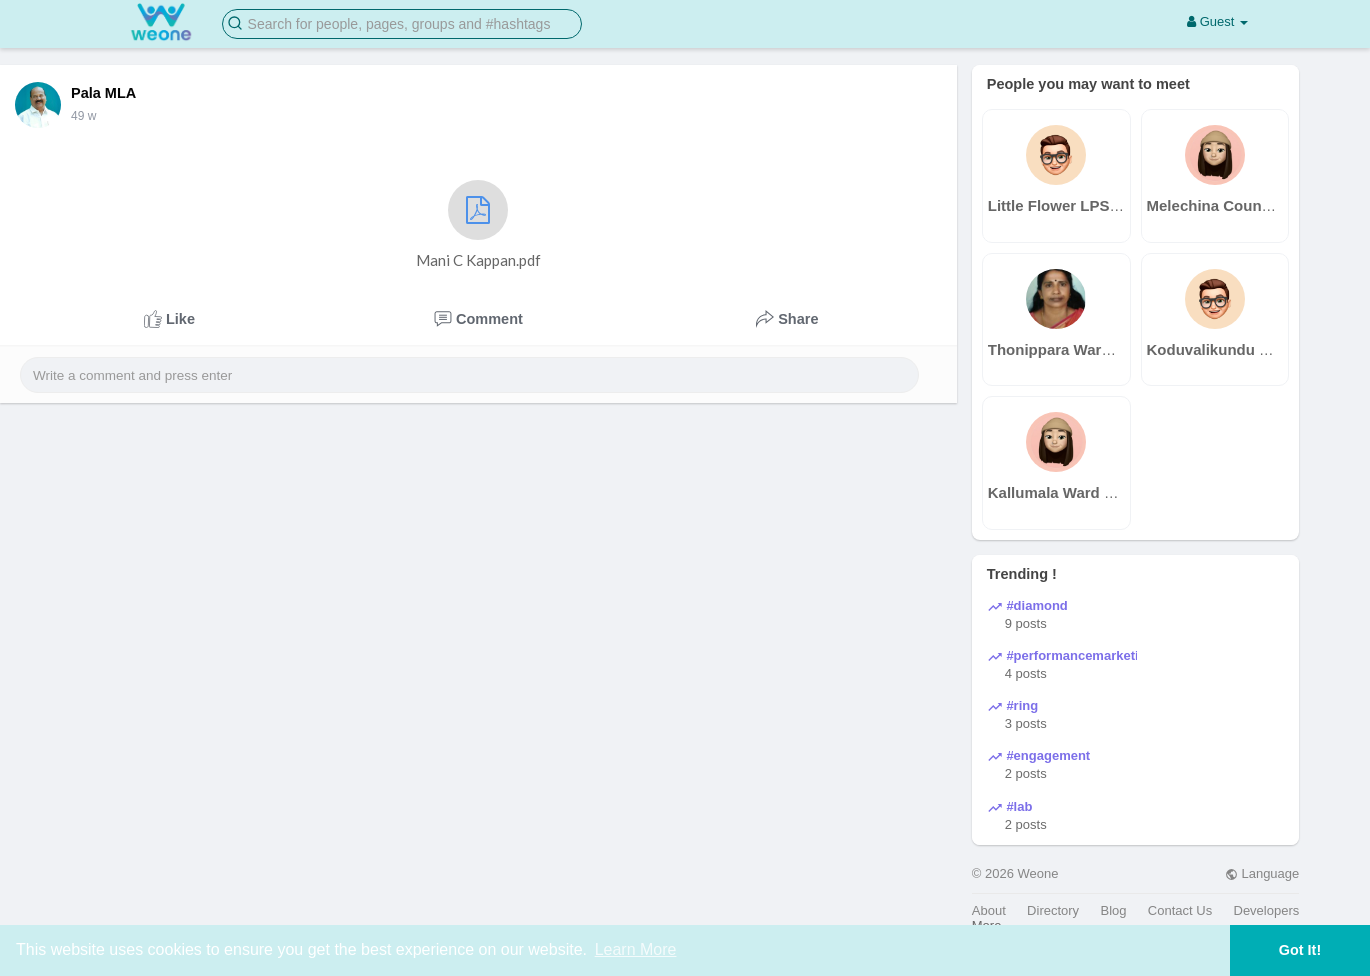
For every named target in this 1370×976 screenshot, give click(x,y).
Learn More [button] (636, 949)
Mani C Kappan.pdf (478, 224)
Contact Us (1180, 910)
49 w (83, 116)
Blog (1113, 910)
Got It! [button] (1300, 950)
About (989, 910)
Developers (1267, 910)
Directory (1053, 910)
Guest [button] (1217, 21)
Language (1262, 873)
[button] (402, 22)
